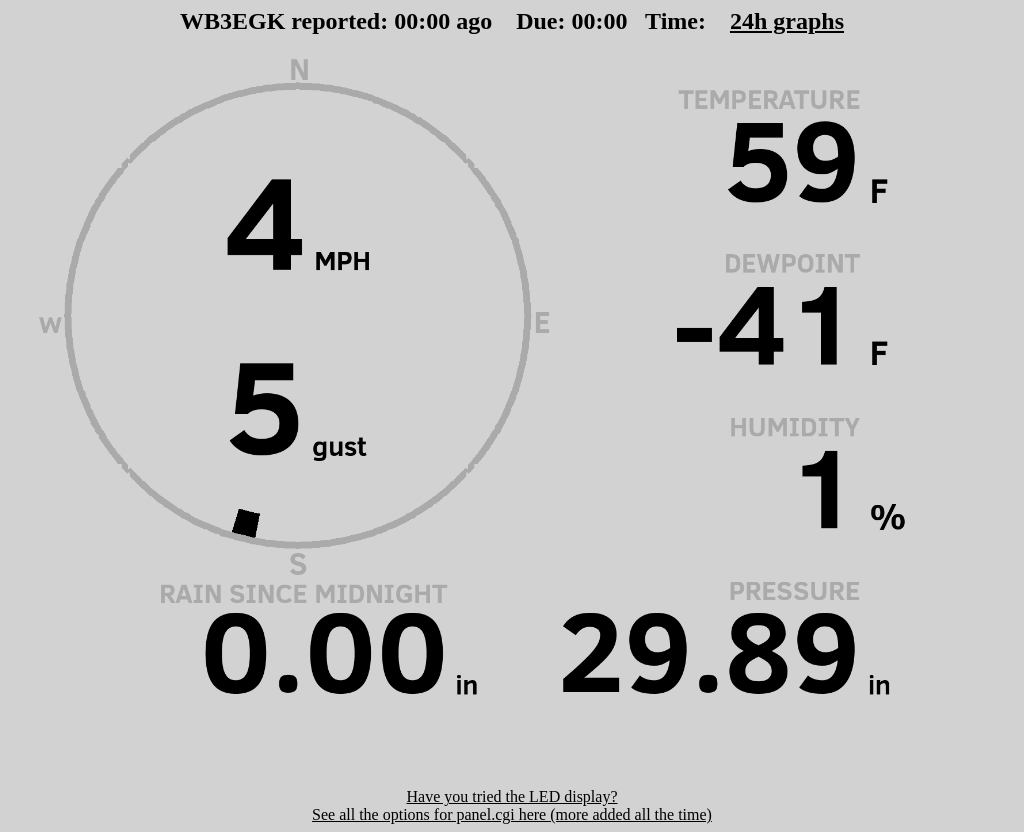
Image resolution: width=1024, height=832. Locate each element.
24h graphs (787, 21)
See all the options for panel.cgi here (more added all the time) (512, 814)
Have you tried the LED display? (511, 796)
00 (406, 21)
